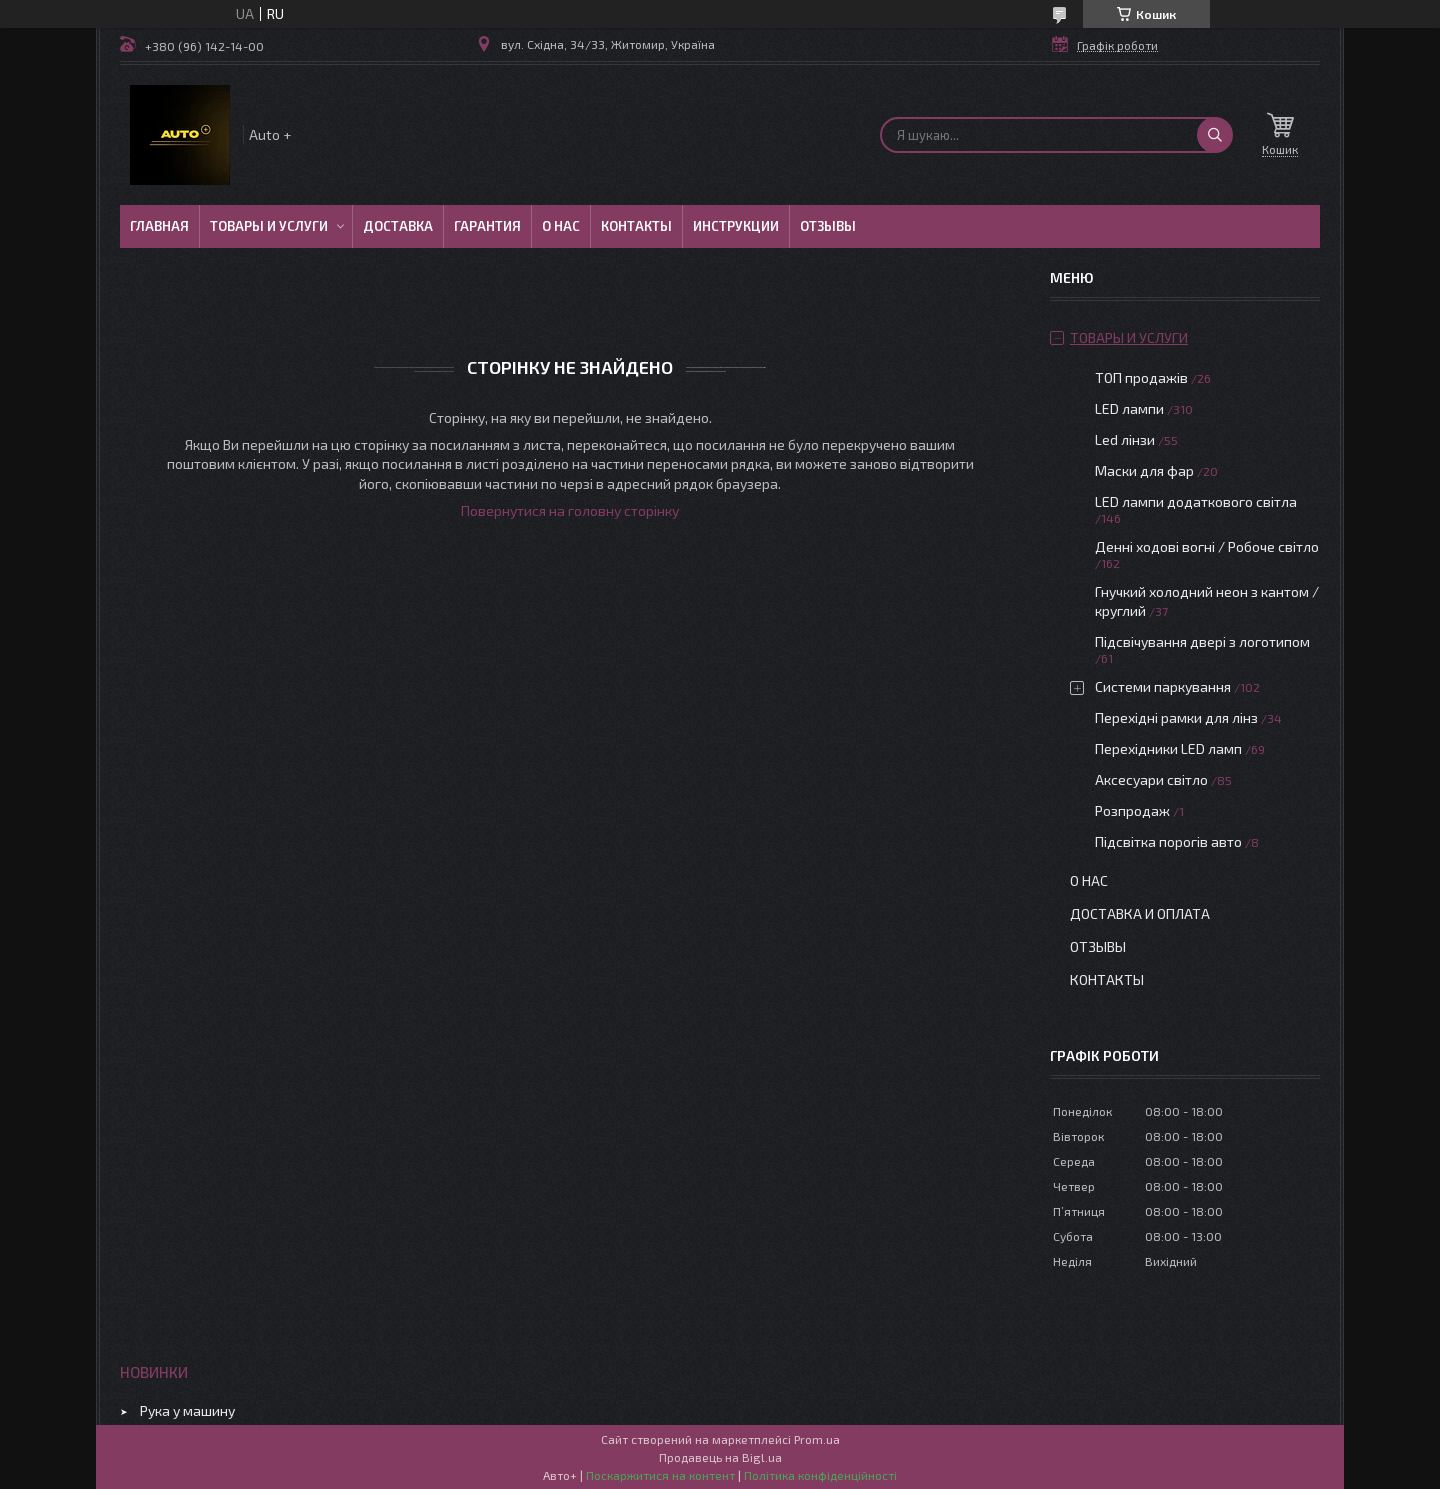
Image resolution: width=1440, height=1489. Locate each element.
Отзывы (828, 226)
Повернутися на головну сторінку (570, 510)
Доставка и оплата (1140, 913)
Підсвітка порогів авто (1168, 841)
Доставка (398, 226)
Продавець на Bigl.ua (720, 1457)
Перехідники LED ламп (1168, 748)
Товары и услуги (269, 226)
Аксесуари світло (1151, 779)
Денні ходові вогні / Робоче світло (1207, 546)
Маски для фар (1144, 470)
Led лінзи (1125, 439)
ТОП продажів (1141, 377)
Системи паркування (1163, 686)
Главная (159, 226)
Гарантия (487, 226)
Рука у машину (187, 1410)
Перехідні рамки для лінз (1176, 717)
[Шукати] (1215, 135)
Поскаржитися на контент (660, 1475)
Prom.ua (817, 1439)
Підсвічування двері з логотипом (1202, 641)
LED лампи (1129, 408)
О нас (561, 226)
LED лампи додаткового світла (1196, 501)
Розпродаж (1132, 810)
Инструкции (736, 226)
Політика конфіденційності (820, 1475)
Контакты (636, 226)
